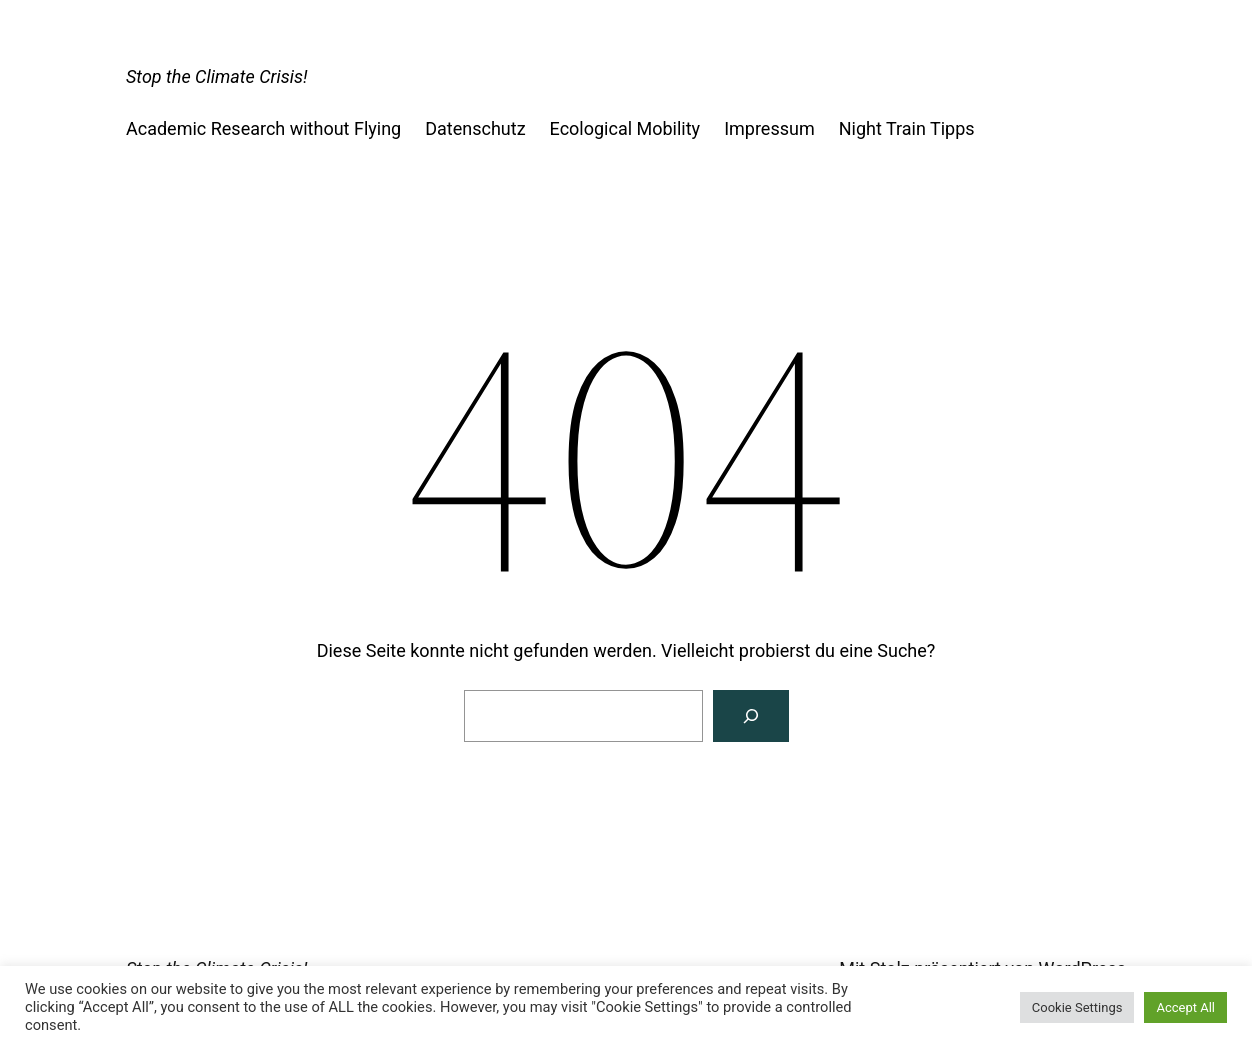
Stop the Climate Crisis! (216, 76)
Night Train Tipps (907, 128)
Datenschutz (475, 128)
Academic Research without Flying (263, 128)
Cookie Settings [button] (1077, 1007)
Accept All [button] (1185, 1007)
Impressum (769, 128)
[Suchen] (751, 716)
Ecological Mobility (625, 128)
